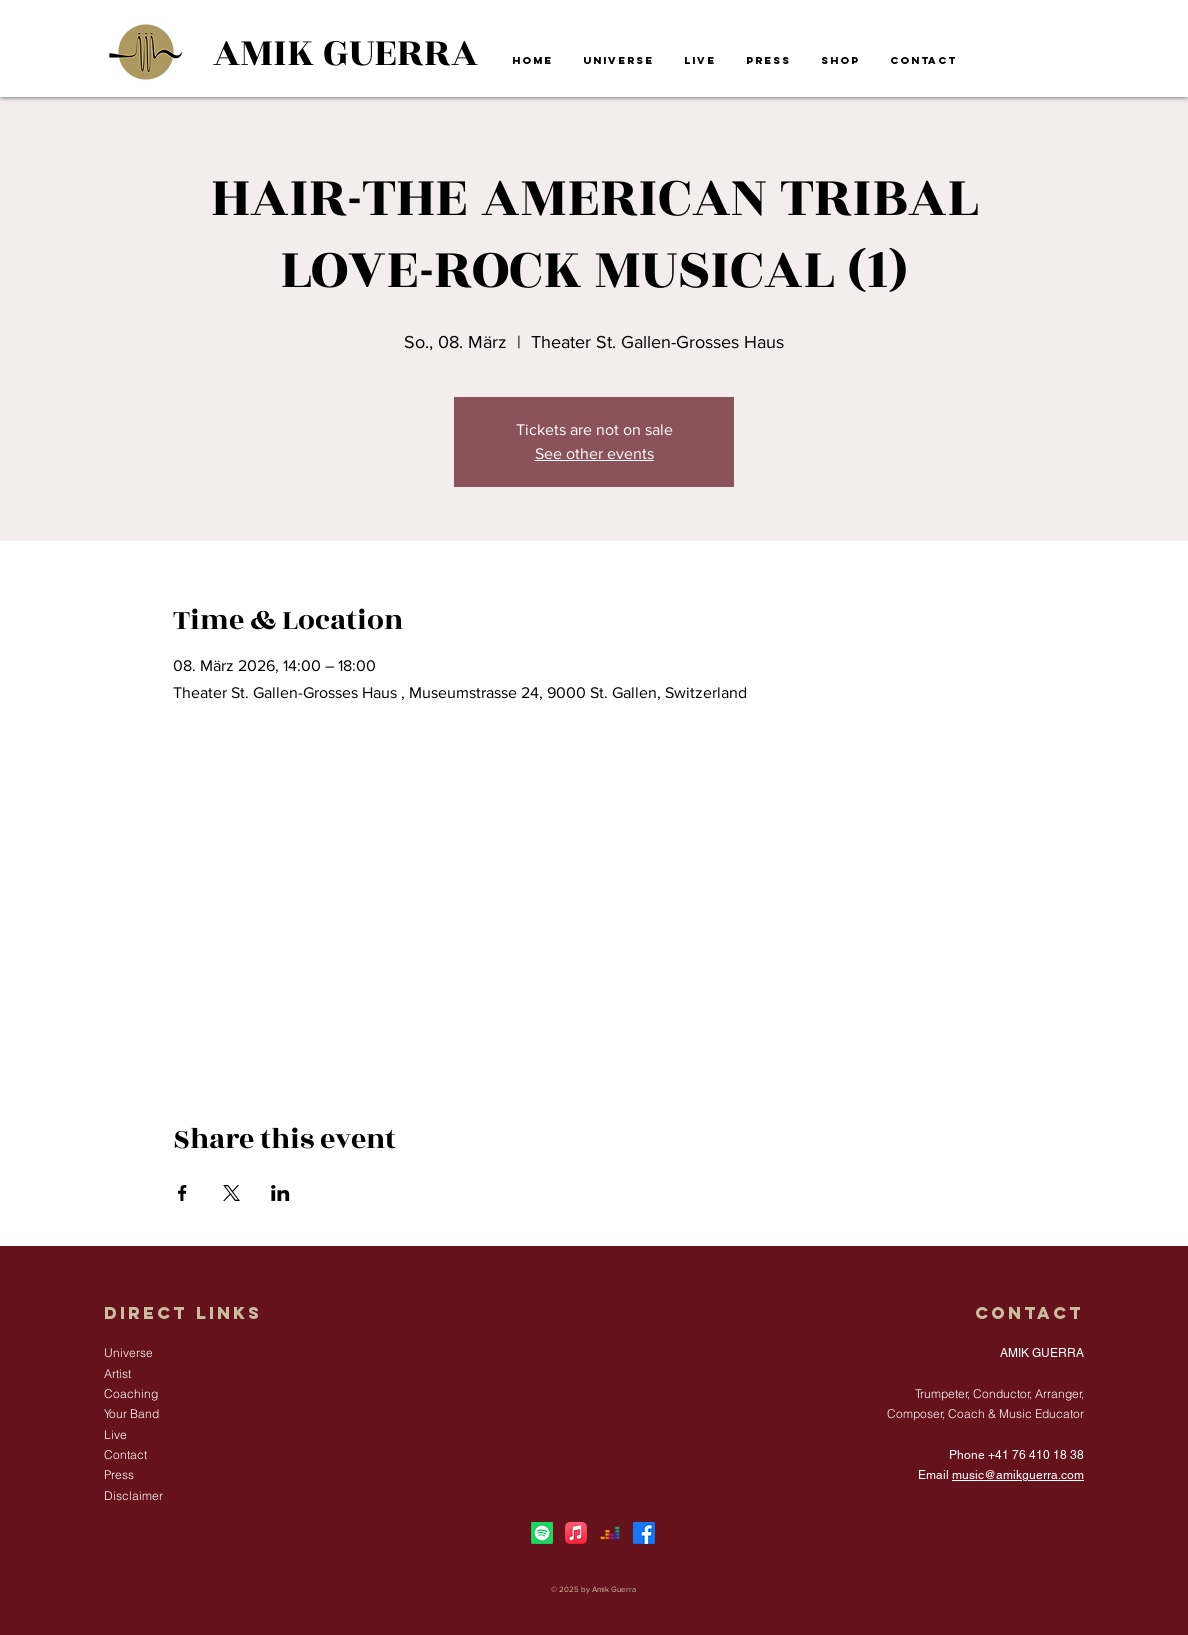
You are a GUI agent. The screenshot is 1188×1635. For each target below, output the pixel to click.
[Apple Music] (576, 1533)
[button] (618, 60)
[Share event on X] (231, 1193)
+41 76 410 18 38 (1036, 1455)
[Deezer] (610, 1533)
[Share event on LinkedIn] (280, 1193)
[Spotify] (542, 1533)
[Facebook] (644, 1533)
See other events (594, 453)
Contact (1029, 1313)
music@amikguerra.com (1018, 1475)
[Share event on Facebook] (182, 1193)
